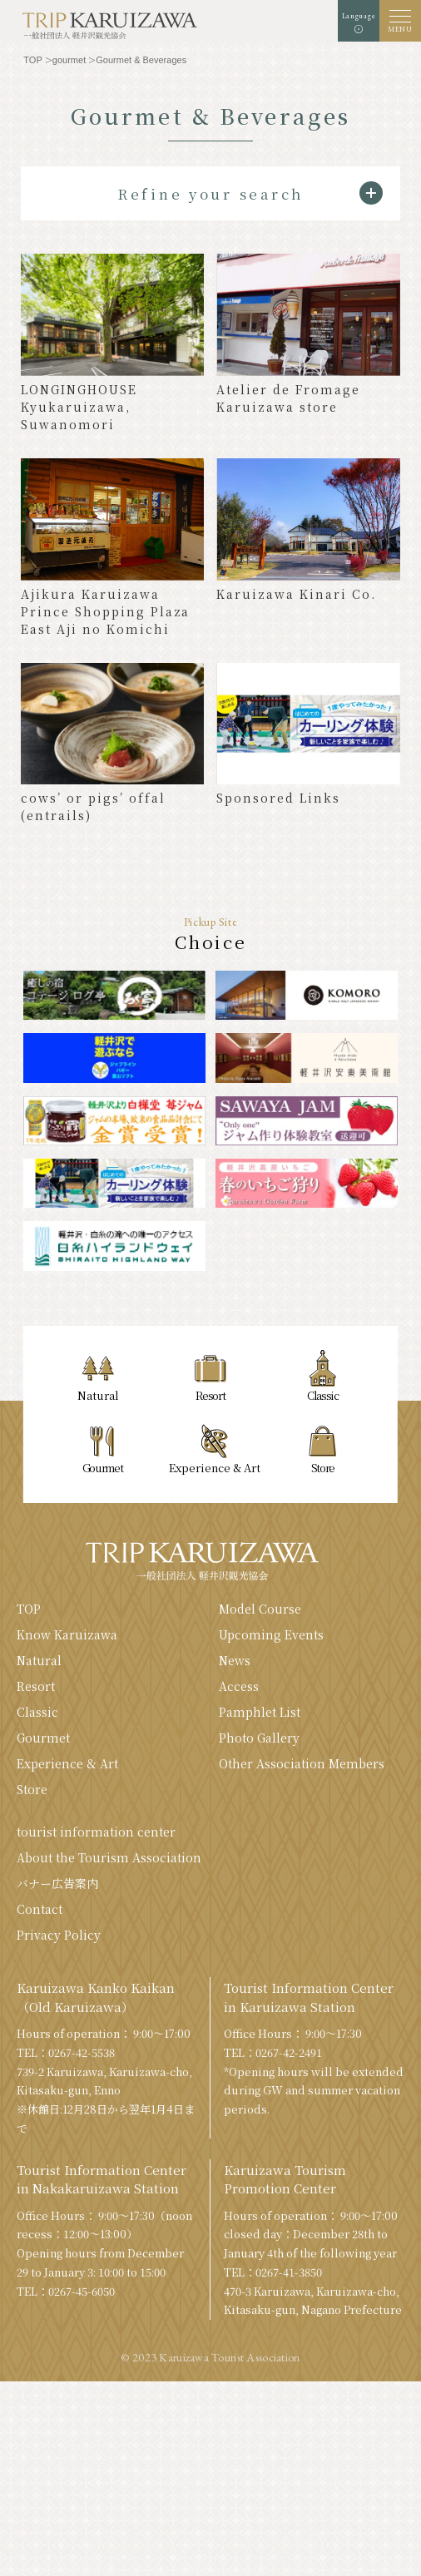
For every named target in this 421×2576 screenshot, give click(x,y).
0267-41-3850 (288, 2272)
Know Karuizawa (67, 1634)
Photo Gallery (259, 1737)
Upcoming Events (271, 1634)
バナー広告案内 (57, 1883)
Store (32, 1789)
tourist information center (96, 1831)
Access (239, 1686)
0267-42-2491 (288, 2052)
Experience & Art (67, 1763)
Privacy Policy (59, 1934)
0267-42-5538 (81, 2052)
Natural (39, 1660)
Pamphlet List (259, 1711)
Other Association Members (301, 1763)
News (234, 1660)
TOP (29, 1608)
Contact (39, 1909)
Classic (37, 1711)
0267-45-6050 (81, 2291)
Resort (36, 1686)
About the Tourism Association (109, 1857)
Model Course (260, 1608)
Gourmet (43, 1737)
